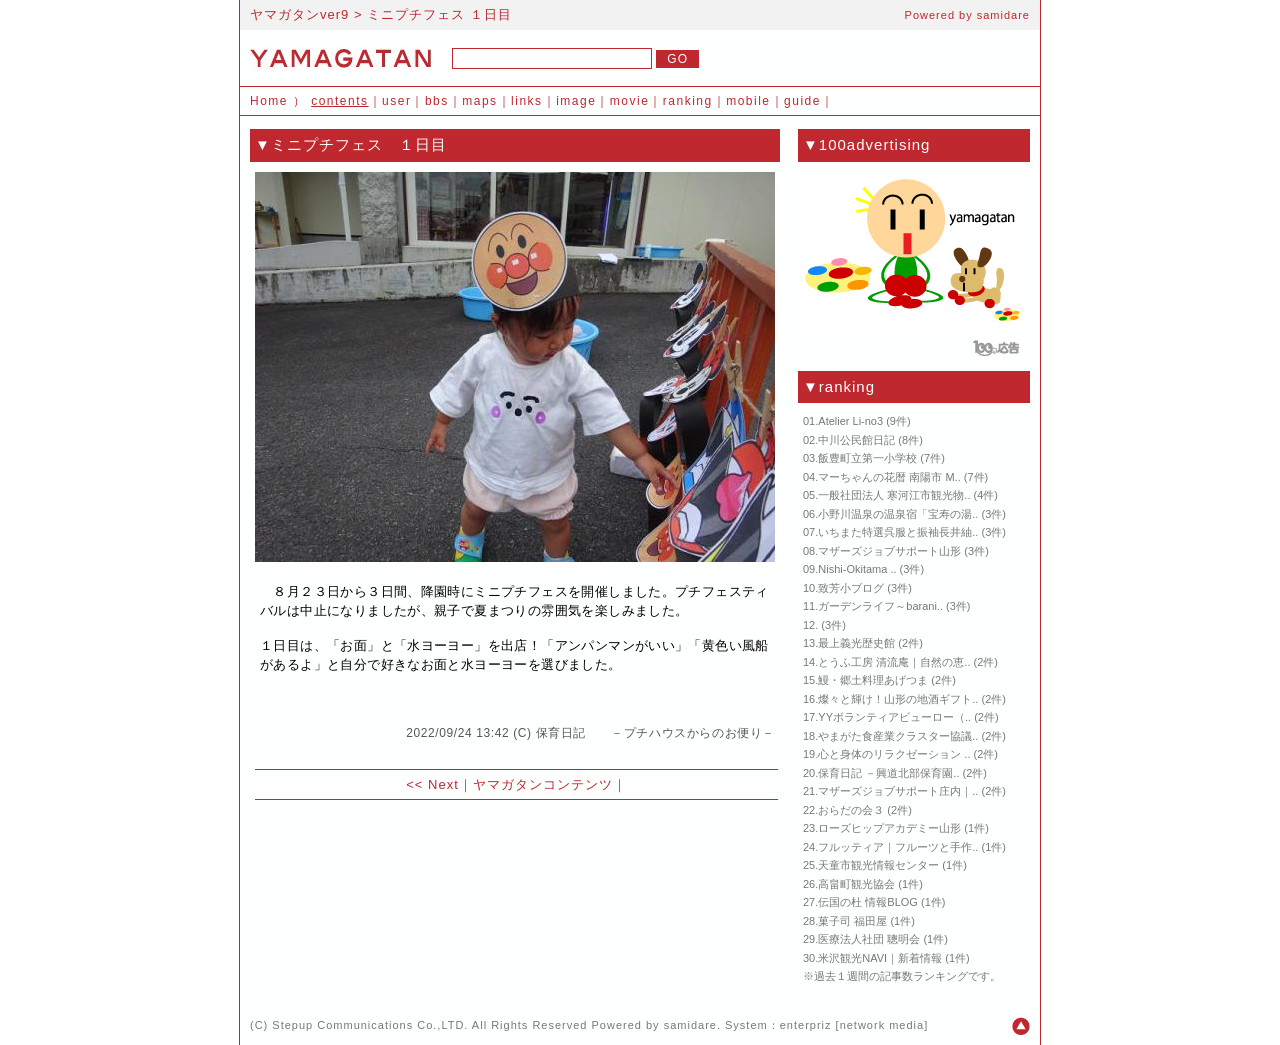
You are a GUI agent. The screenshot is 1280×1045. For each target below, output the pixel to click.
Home (269, 101)
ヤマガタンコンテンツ (543, 784)
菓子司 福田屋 (852, 921)
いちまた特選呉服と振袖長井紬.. (898, 532)
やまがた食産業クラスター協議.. (898, 736)
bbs (437, 101)
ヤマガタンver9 (299, 14)
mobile (748, 101)
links (527, 101)
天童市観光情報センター (878, 865)
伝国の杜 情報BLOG (868, 902)
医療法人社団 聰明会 (869, 939)
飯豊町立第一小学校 (867, 458)
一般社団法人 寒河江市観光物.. (894, 495)
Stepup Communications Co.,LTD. (370, 1025)
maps (479, 101)
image (576, 101)
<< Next (432, 784)
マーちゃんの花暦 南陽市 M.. (889, 477)
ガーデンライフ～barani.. (880, 606)
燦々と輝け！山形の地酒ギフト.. (898, 699)
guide (802, 101)
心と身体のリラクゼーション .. (894, 754)
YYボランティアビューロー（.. (894, 717)
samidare (1003, 15)
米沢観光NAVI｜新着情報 (880, 958)
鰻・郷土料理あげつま (873, 680)
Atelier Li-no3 (850, 421)
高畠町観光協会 (856, 884)
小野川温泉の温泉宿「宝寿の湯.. (898, 514)
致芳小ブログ (851, 588)
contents (339, 101)
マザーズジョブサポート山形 (889, 551)
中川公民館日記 (856, 440)
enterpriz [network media (852, 1025)
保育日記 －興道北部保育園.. (888, 773)
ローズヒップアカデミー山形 (889, 828)
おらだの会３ (851, 810)
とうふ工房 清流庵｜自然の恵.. (894, 662)
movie (630, 101)
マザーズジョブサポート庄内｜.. (898, 791)
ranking (688, 101)
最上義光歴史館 (856, 643)
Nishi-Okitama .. (857, 569)
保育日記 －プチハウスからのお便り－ (655, 733)
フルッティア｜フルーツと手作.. (898, 847)
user (396, 101)
